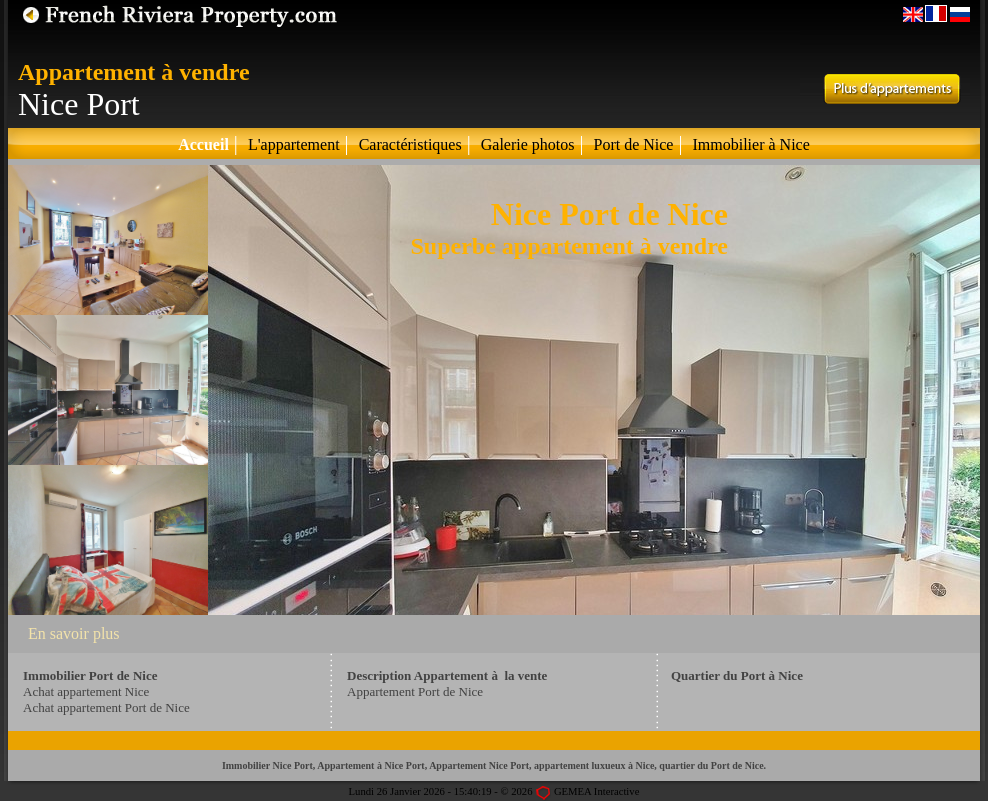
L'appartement (294, 144)
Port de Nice (633, 144)
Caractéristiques (410, 144)
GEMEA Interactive (597, 791)
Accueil (203, 144)
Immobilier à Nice (750, 144)
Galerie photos (528, 144)
